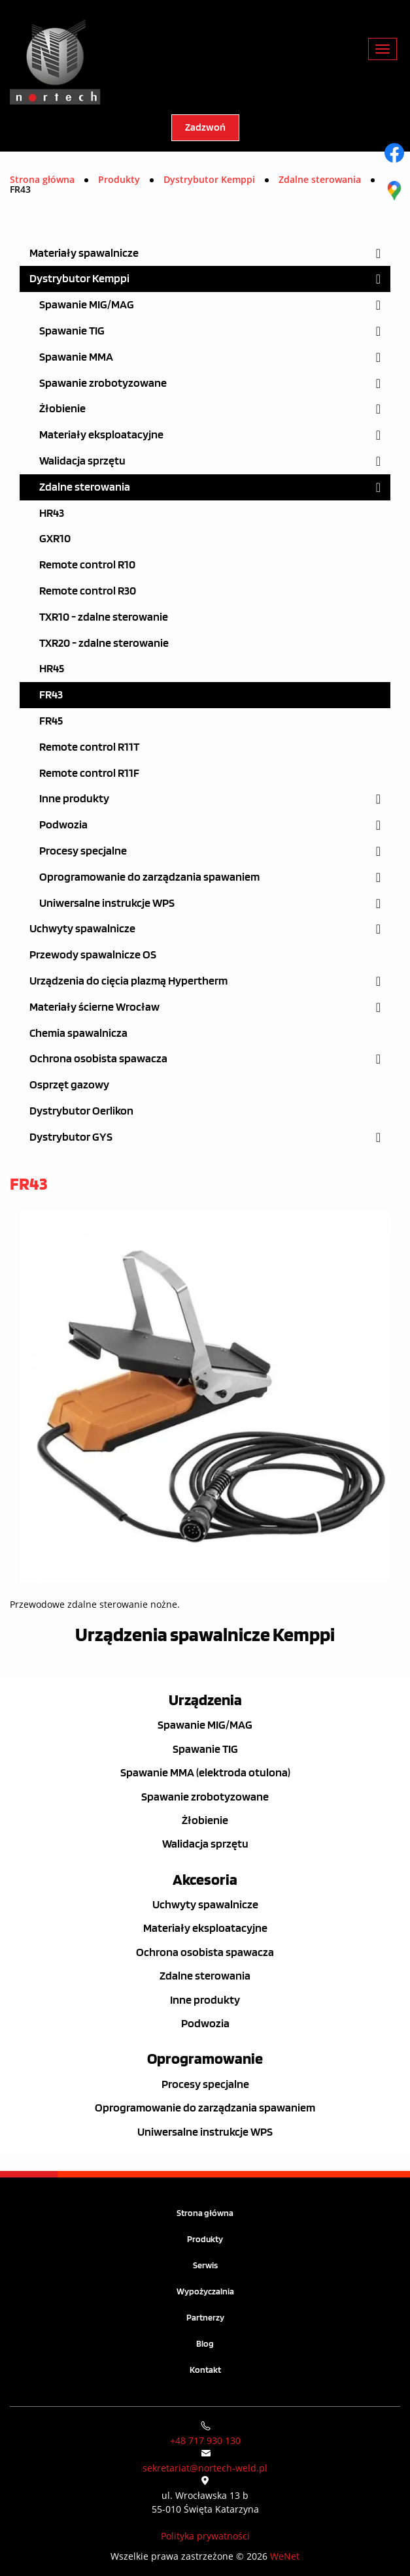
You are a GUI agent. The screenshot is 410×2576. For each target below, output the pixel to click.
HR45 (51, 668)
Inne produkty (74, 798)
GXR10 (55, 538)
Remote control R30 (87, 591)
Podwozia (63, 825)
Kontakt (205, 2370)
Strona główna (42, 179)
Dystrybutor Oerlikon (81, 1111)
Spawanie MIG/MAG (86, 305)
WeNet (284, 2556)
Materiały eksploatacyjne (101, 435)
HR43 (51, 513)
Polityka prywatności (205, 2536)
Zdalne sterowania (84, 487)
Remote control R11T (89, 747)
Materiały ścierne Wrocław (94, 1007)
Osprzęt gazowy (69, 1085)
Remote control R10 (87, 565)
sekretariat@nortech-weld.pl (205, 2468)
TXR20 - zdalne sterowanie (104, 643)
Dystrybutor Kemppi (79, 278)
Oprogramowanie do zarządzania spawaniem (149, 877)
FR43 (51, 695)
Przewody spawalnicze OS (92, 955)
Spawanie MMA (76, 357)
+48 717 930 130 (205, 2440)
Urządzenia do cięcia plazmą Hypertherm (128, 981)
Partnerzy (205, 2318)
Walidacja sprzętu (82, 461)
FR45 (51, 721)
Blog (205, 2344)
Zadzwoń (205, 127)
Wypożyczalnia (205, 2291)
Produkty (205, 2239)
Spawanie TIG (72, 331)
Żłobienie (62, 408)
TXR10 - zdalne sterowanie (103, 617)
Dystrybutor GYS (70, 1137)
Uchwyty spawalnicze (82, 928)
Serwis (205, 2265)
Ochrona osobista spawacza (98, 1058)
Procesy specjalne (83, 851)
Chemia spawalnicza (78, 1033)
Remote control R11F (89, 773)
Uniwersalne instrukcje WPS (107, 903)
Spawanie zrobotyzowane (103, 383)
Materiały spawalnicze (84, 253)
